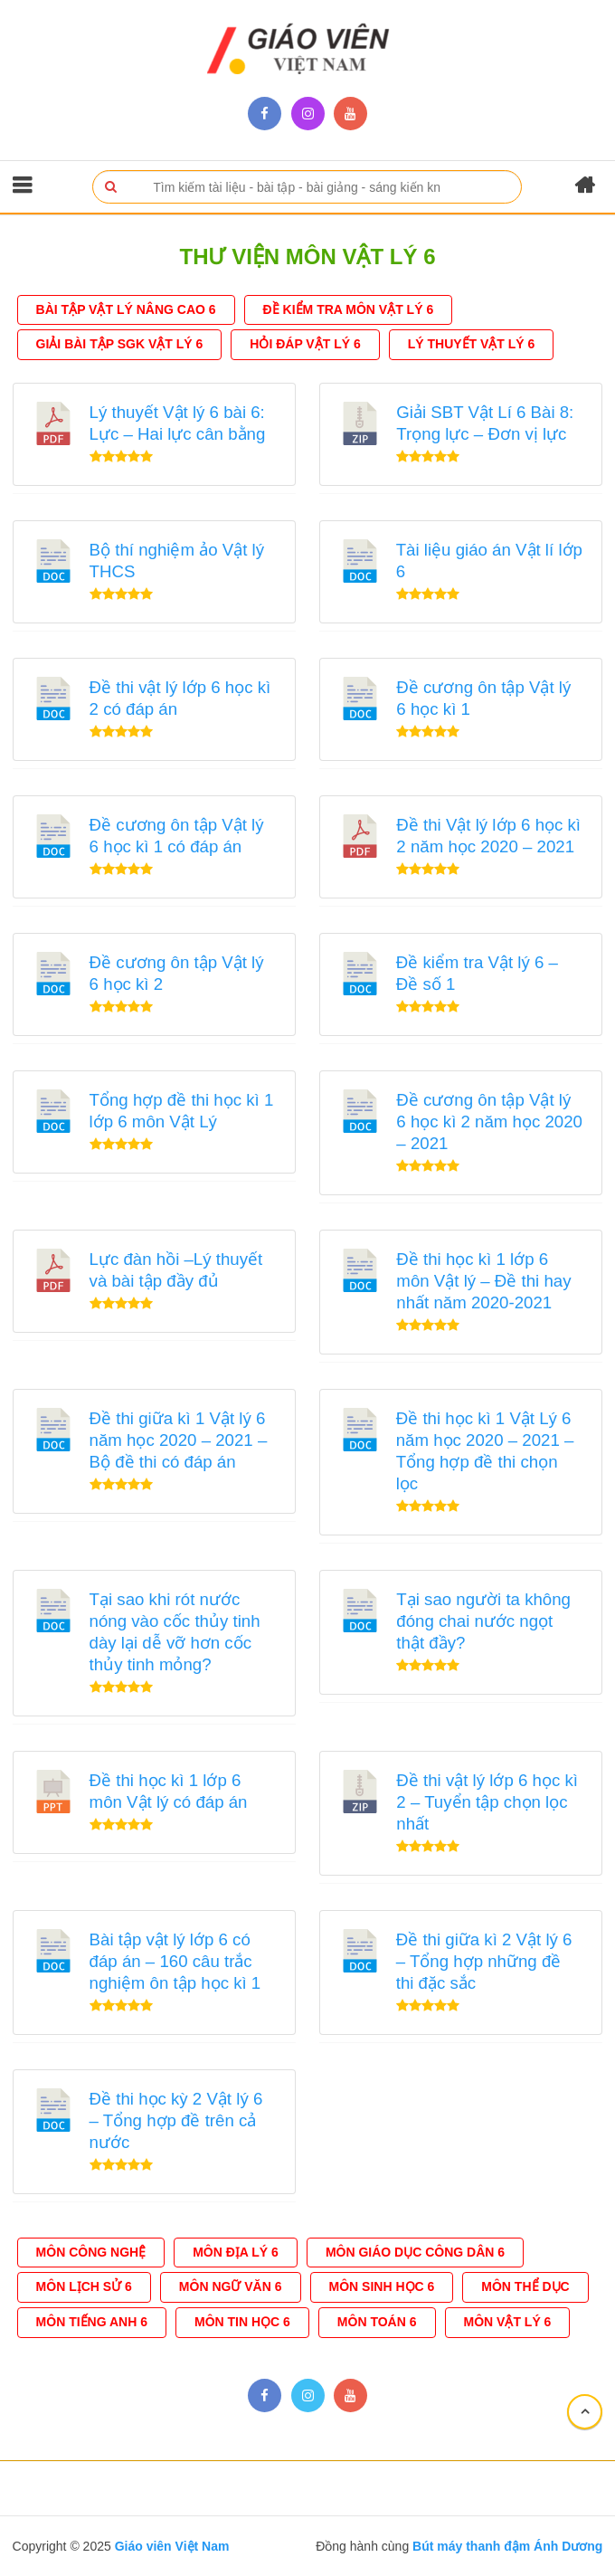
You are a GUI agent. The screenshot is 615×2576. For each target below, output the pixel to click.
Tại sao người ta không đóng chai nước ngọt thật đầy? (483, 1621)
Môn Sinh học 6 (382, 2286)
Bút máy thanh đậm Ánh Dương (505, 2546)
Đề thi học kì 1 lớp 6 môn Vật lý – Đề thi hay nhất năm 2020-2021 (483, 1281)
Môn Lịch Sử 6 (84, 2286)
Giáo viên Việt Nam (172, 2546)
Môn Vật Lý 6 (508, 2322)
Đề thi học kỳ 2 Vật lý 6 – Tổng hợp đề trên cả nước (176, 2120)
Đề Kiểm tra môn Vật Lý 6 (348, 309)
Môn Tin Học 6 (242, 2322)
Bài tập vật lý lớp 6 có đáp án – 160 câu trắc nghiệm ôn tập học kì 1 (175, 1961)
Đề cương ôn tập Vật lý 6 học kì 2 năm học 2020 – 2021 (489, 1121)
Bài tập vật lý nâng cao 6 (126, 309)
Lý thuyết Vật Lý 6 (471, 344)
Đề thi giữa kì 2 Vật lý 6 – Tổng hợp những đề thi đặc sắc (484, 1961)
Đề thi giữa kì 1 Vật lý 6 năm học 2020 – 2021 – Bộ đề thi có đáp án (179, 1440)
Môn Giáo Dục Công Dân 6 (415, 2252)
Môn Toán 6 (377, 2322)
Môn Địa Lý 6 (236, 2252)
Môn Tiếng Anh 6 (91, 2322)
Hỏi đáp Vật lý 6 (305, 344)
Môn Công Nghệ (91, 2252)
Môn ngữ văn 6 (230, 2286)
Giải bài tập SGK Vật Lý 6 (119, 344)
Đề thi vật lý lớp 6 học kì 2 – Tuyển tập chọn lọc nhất (487, 1802)
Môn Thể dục (525, 2286)
